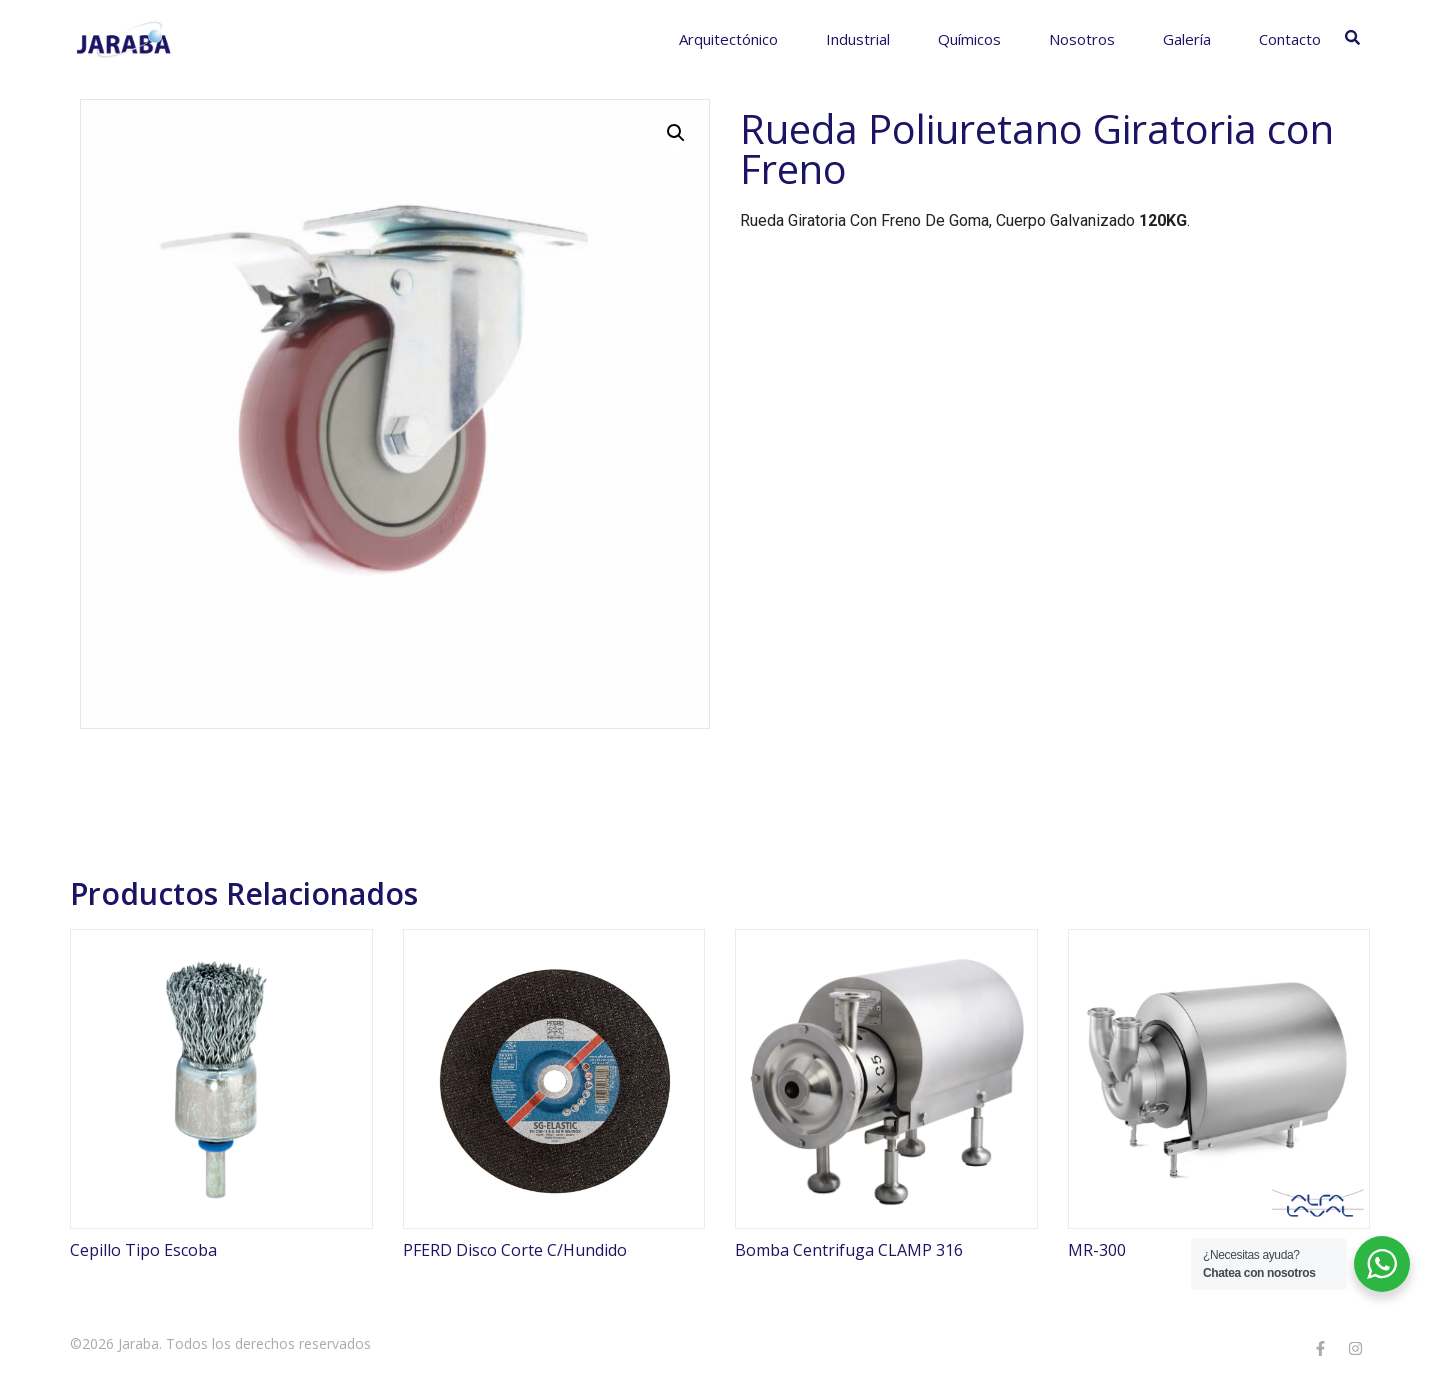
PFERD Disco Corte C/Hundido (515, 1250)
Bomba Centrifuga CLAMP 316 (849, 1250)
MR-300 (1097, 1250)
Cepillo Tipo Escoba (143, 1250)
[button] (676, 133)
